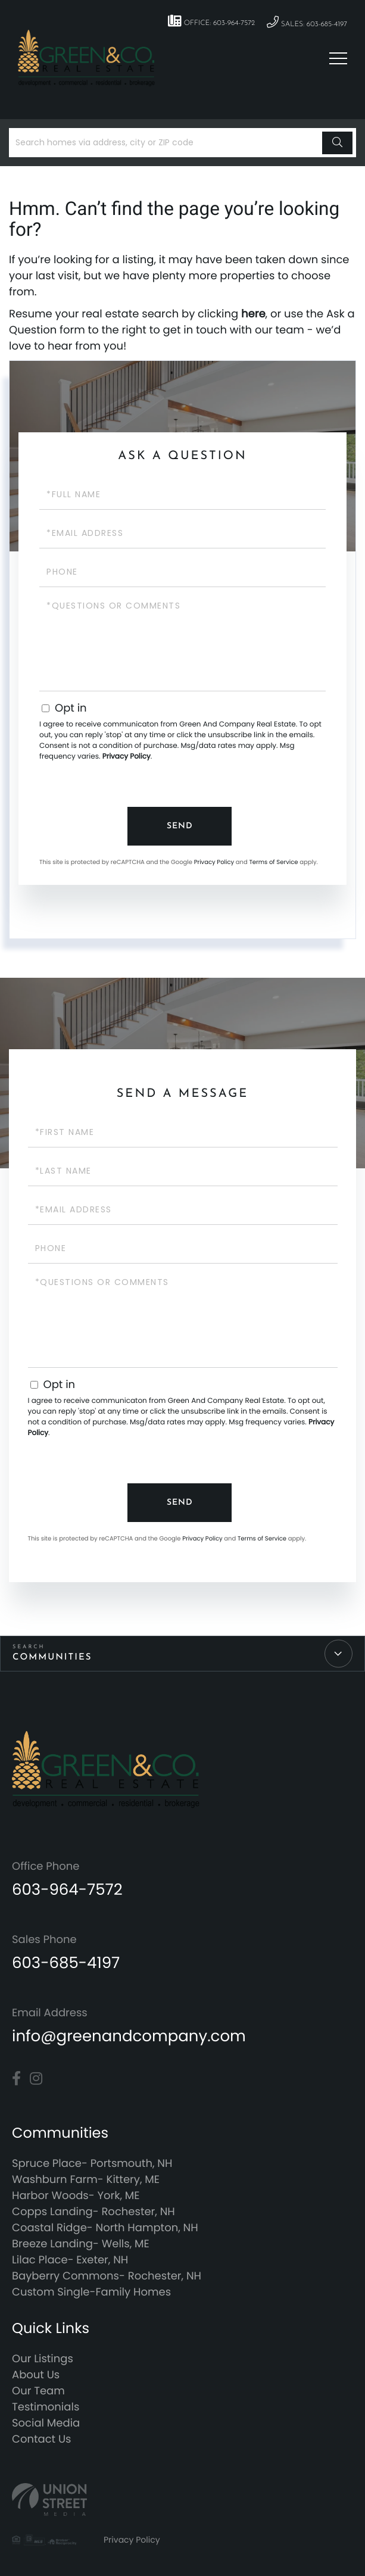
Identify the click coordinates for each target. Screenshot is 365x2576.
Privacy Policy (126, 756)
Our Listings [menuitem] (42, 2359)
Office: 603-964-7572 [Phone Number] (211, 21)
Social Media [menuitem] (46, 2423)
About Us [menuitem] (36, 2375)
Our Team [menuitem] (38, 2391)
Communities (52, 1657)
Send (180, 826)
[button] (337, 143)
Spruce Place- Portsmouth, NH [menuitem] (92, 2163)
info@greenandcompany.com (129, 2036)
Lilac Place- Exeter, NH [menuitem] (70, 2260)
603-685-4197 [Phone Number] (66, 1963)
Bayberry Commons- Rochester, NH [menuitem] (106, 2276)
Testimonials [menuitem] (45, 2407)
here (253, 314)
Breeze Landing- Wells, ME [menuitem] (80, 2244)
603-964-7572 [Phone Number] (67, 1890)
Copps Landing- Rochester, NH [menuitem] (93, 2211)
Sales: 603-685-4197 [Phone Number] (307, 22)
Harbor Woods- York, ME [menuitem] (76, 2195)
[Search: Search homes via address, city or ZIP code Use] (167, 142)
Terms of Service (273, 861)
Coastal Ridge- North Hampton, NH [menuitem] (105, 2228)
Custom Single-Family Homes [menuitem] (91, 2292)
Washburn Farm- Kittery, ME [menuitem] (86, 2179)
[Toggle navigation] (338, 58)
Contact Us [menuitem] (41, 2439)
